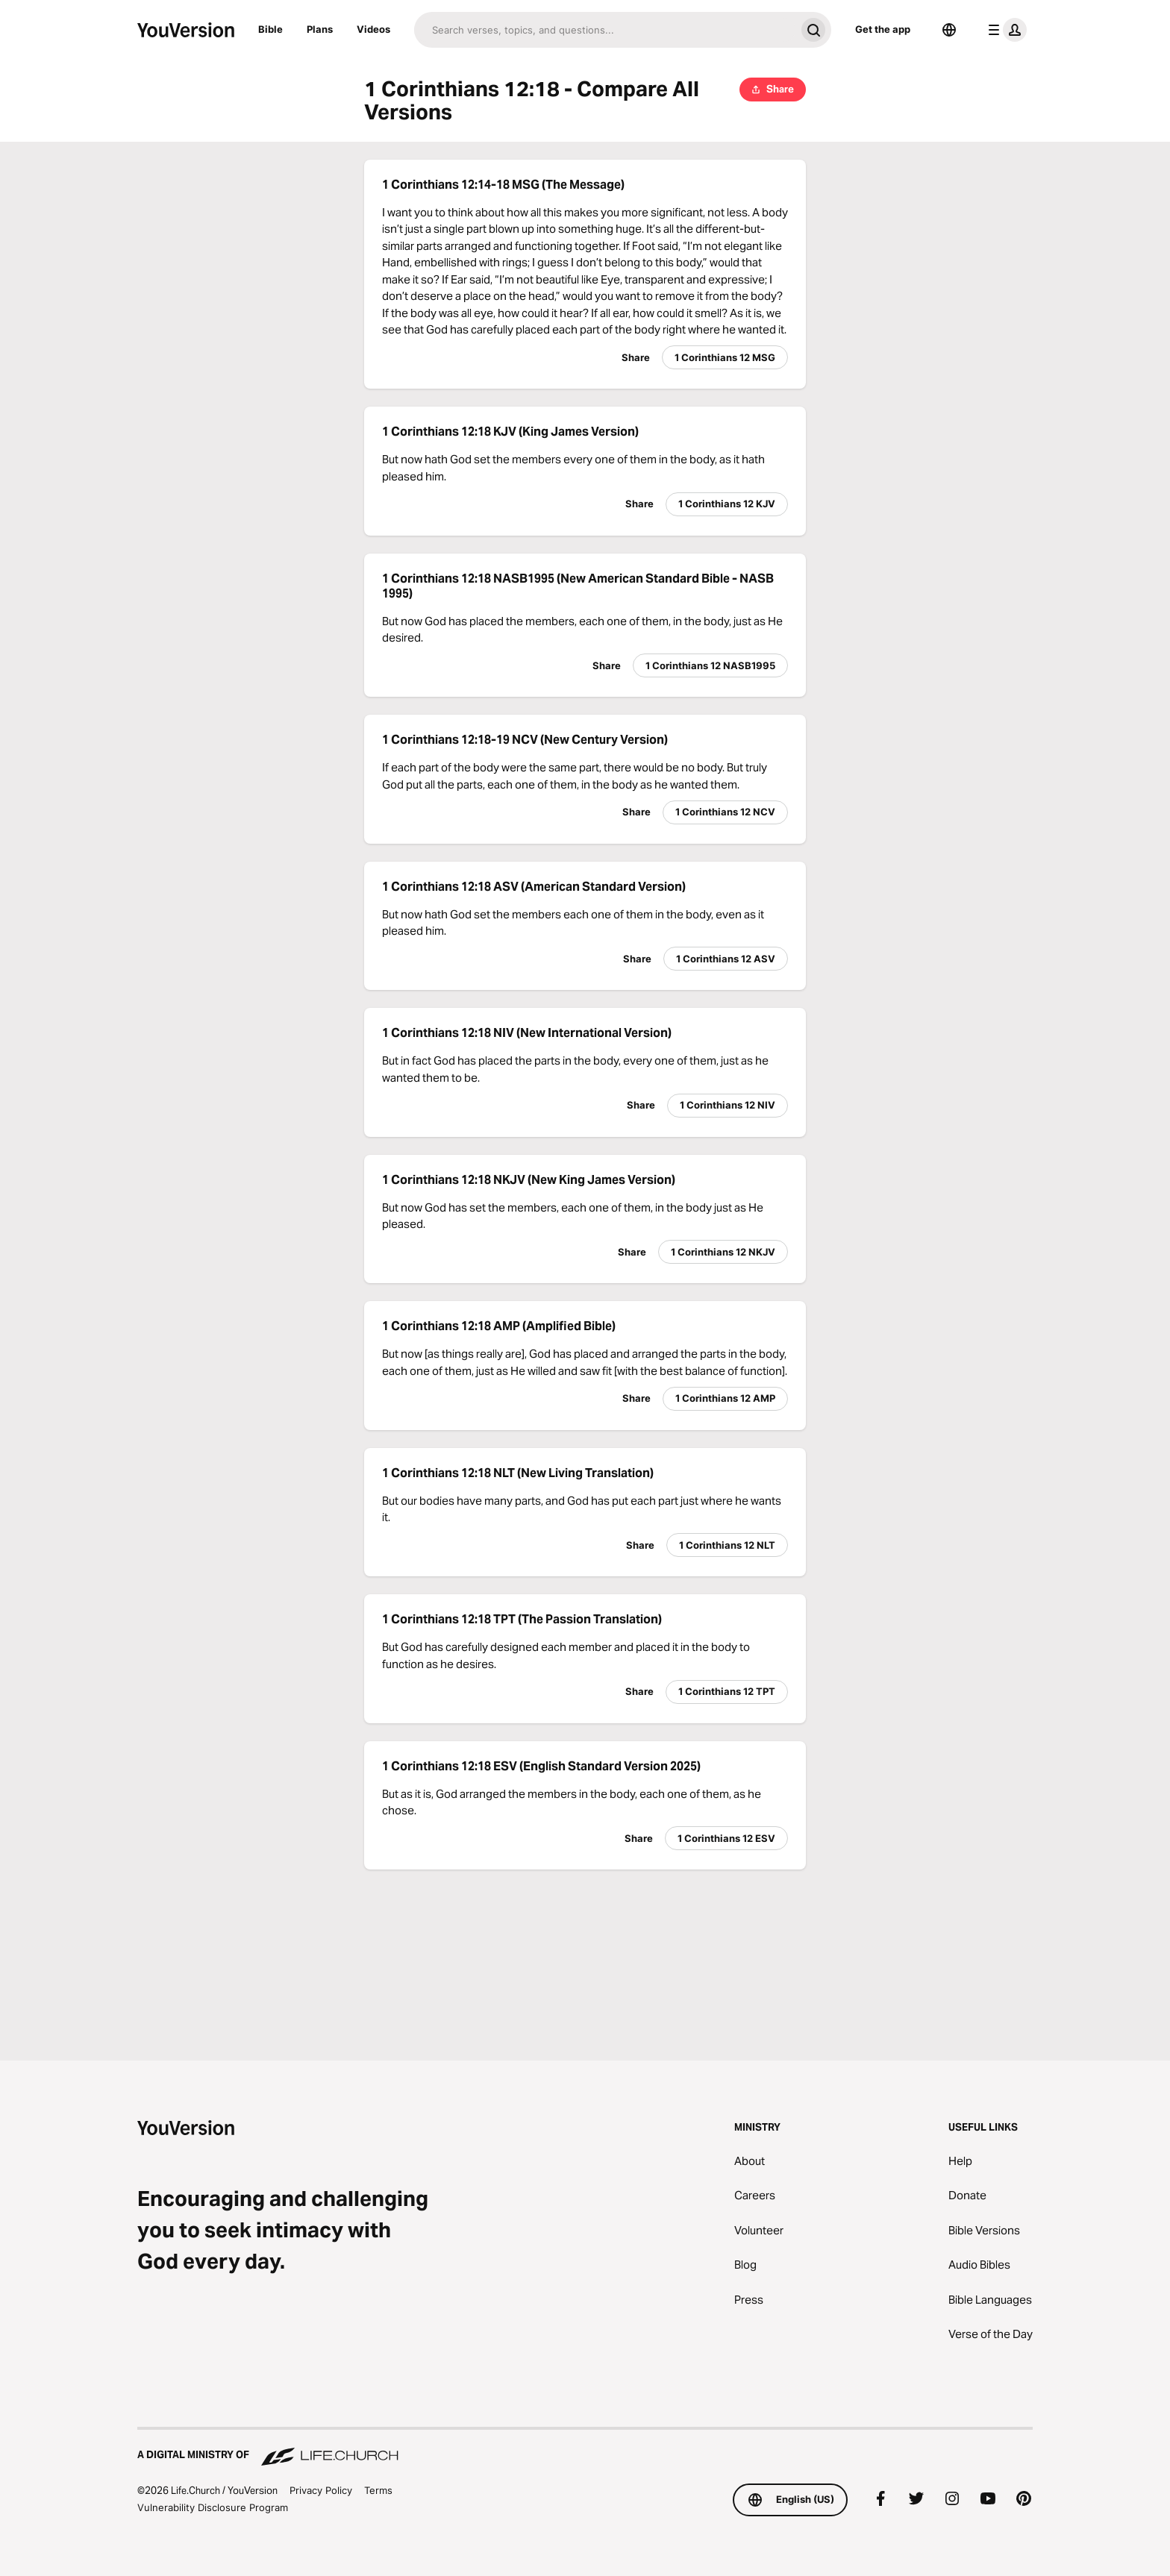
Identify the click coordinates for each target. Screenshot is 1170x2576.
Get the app (882, 29)
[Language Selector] (949, 30)
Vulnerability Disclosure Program (212, 2507)
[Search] (604, 30)
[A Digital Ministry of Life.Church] (585, 2448)
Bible (270, 29)
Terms (378, 2490)
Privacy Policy (321, 2490)
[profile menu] (1004, 30)
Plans (320, 29)
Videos (373, 29)
